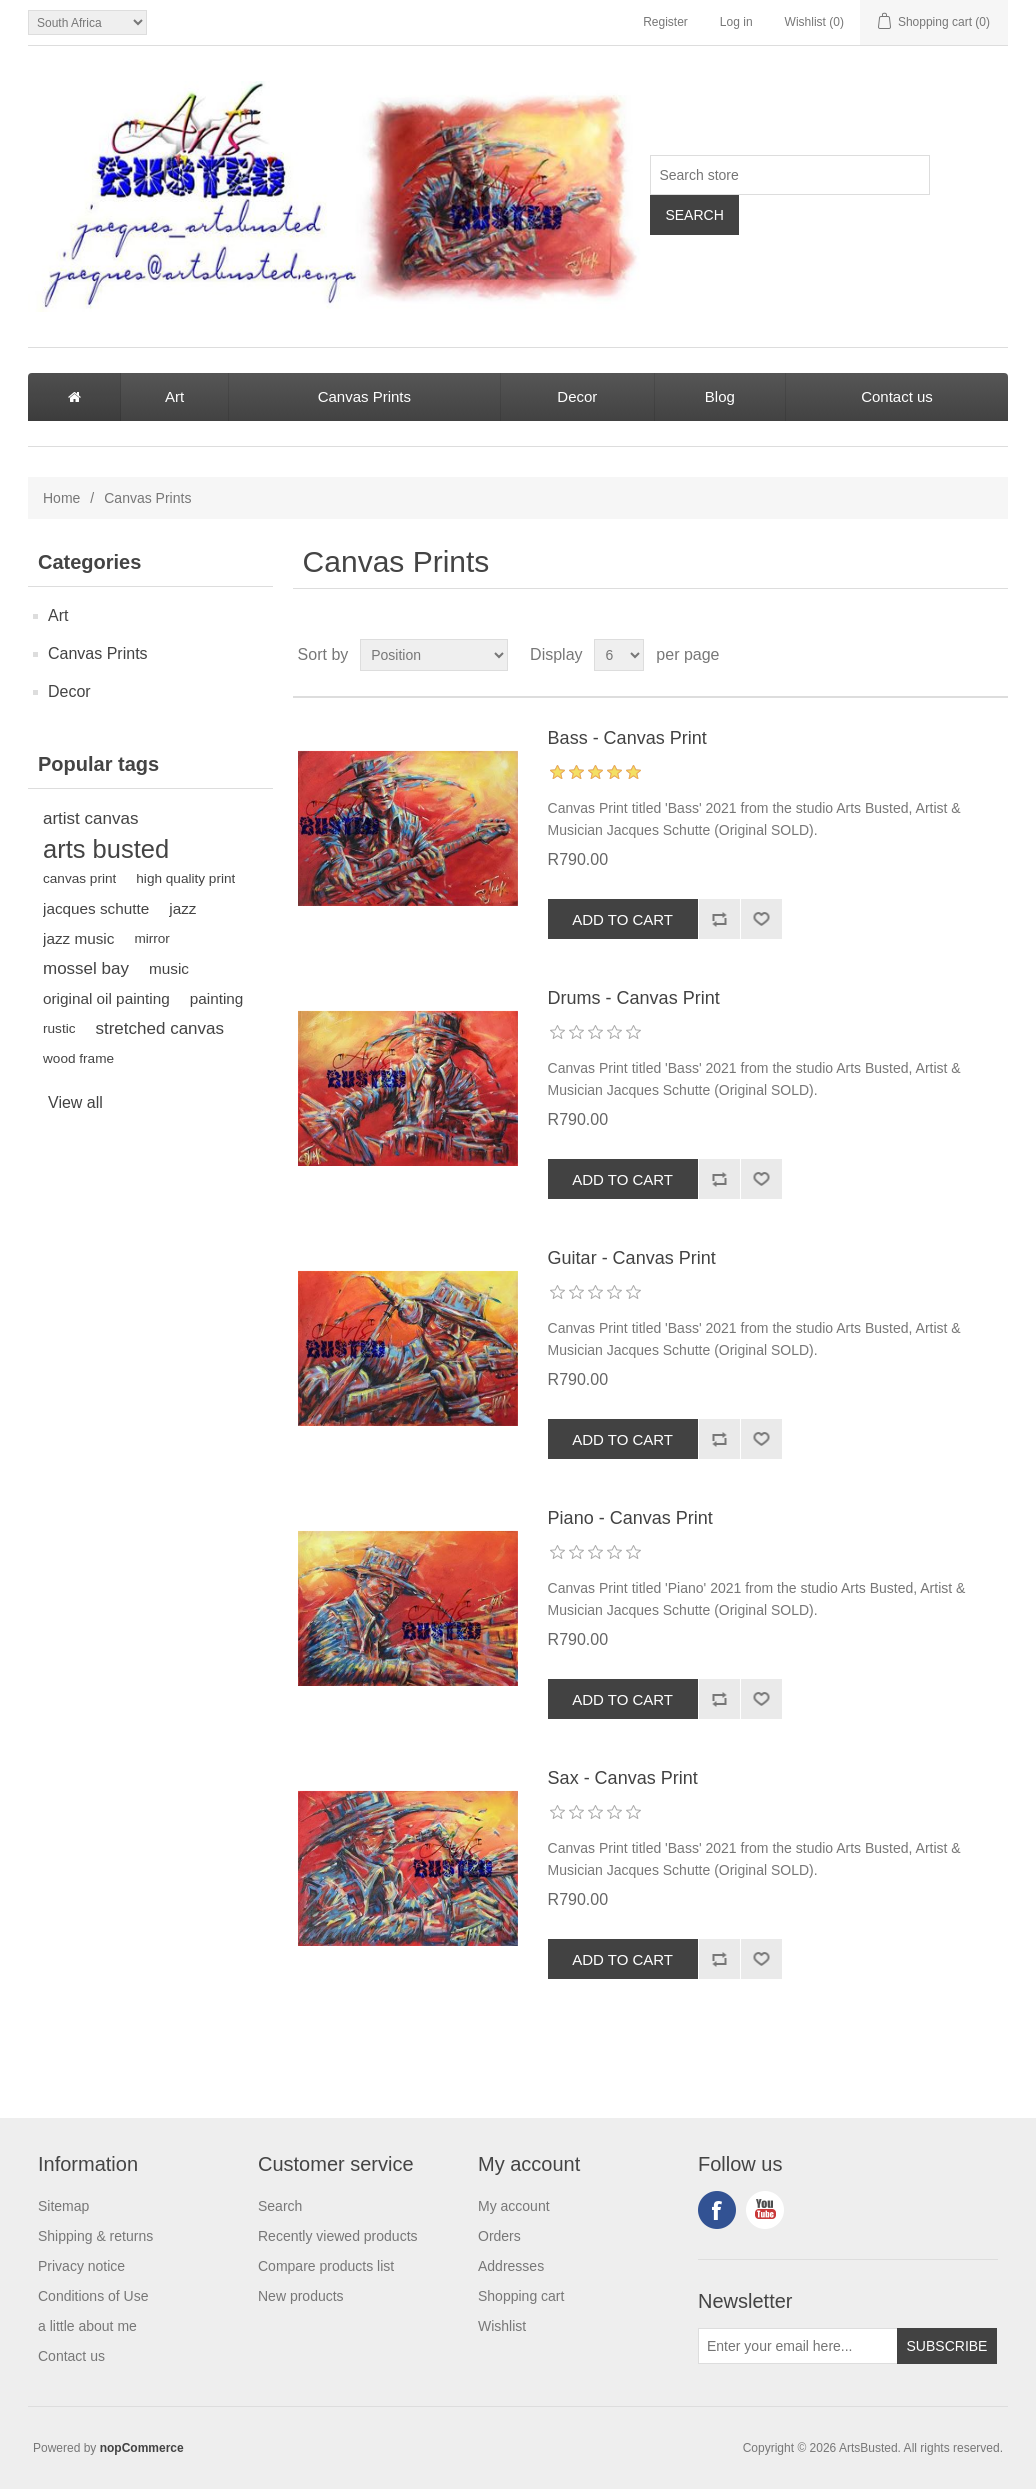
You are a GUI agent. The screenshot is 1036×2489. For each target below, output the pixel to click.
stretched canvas (159, 1028)
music (169, 968)
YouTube (765, 2210)
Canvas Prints (364, 396)
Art (174, 396)
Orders (499, 2236)
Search (280, 2206)
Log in (736, 22)
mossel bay (86, 968)
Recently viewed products (338, 2236)
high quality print (185, 878)
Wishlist (502, 2326)
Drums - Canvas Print (634, 998)
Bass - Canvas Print (627, 738)
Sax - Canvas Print (623, 1778)
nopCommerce (142, 2448)
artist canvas (90, 818)
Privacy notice (81, 2266)
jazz (182, 908)
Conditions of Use (93, 2296)
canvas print (79, 878)
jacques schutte (96, 908)
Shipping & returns (95, 2236)
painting (217, 998)
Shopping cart (521, 2296)
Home (61, 498)
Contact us (897, 396)
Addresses (511, 2266)
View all (75, 1102)
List (991, 655)
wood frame (78, 1058)
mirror (152, 938)
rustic (59, 1028)
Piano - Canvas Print (630, 1518)
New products (301, 2296)
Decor (577, 396)
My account (514, 2206)
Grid (955, 655)
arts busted (106, 849)
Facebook (717, 2210)
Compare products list (326, 2266)
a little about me (87, 2326)
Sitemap (63, 2206)
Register (665, 22)
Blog (720, 396)
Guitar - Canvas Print (632, 1258)
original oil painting (106, 998)
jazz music (78, 938)
